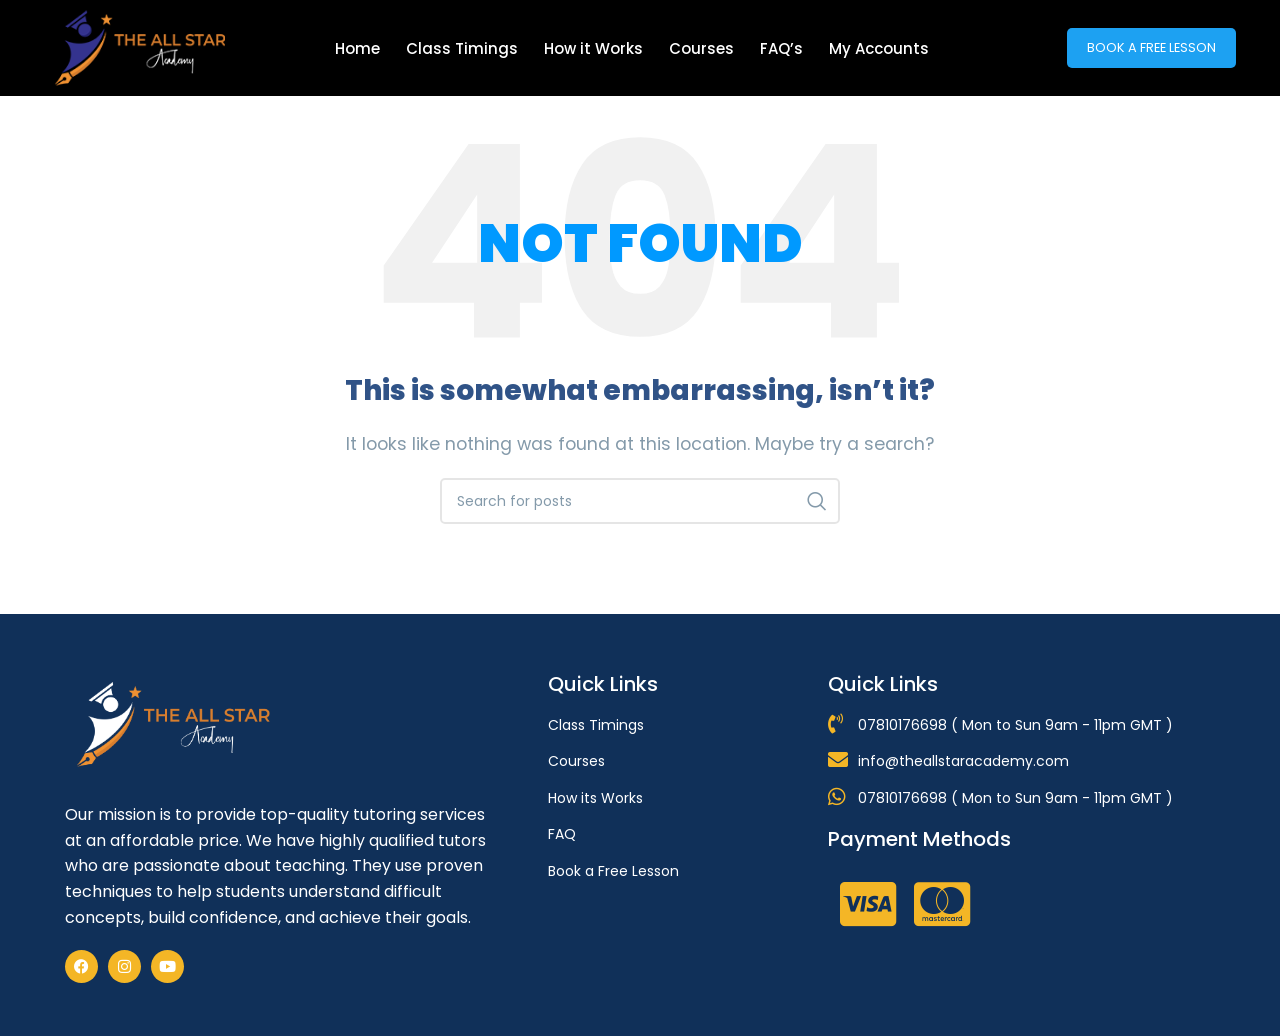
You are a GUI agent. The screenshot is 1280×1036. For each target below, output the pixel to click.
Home (357, 48)
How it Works (593, 48)
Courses (701, 48)
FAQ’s (781, 48)
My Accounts (879, 48)
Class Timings (462, 48)
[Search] (640, 501)
